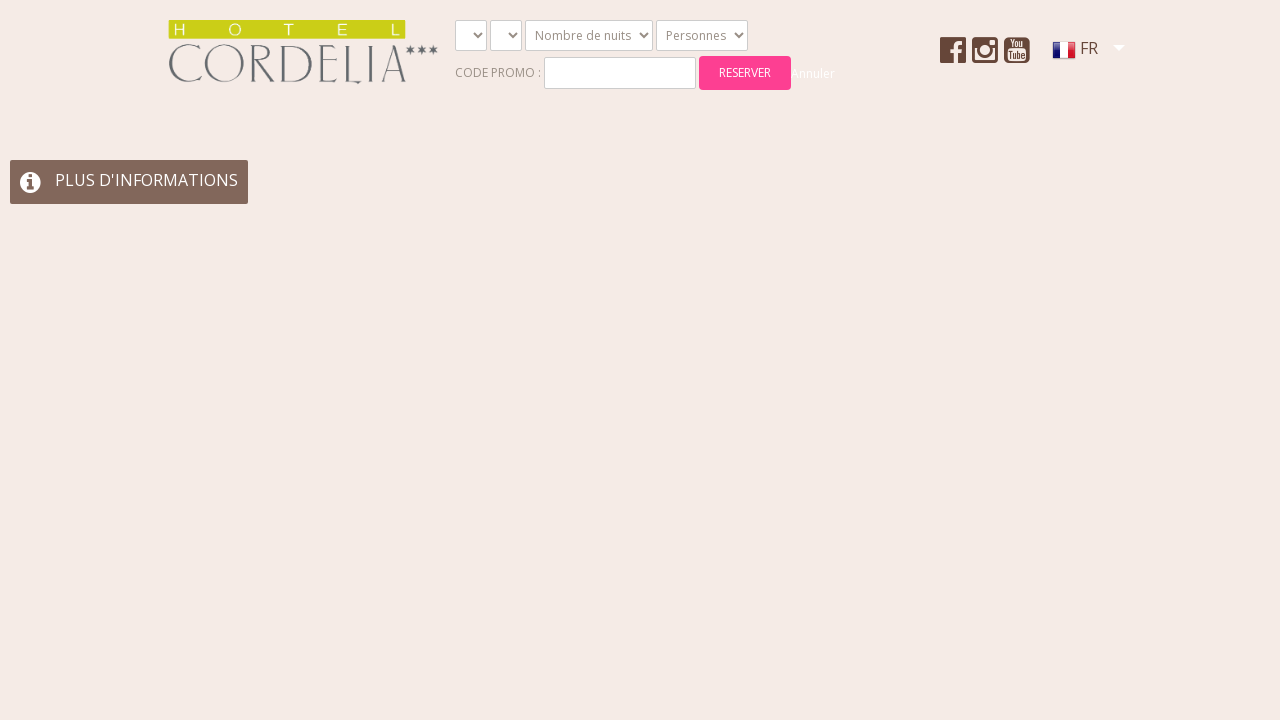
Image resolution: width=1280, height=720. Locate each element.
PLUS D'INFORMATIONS (129, 180)
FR (1074, 54)
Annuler (813, 73)
